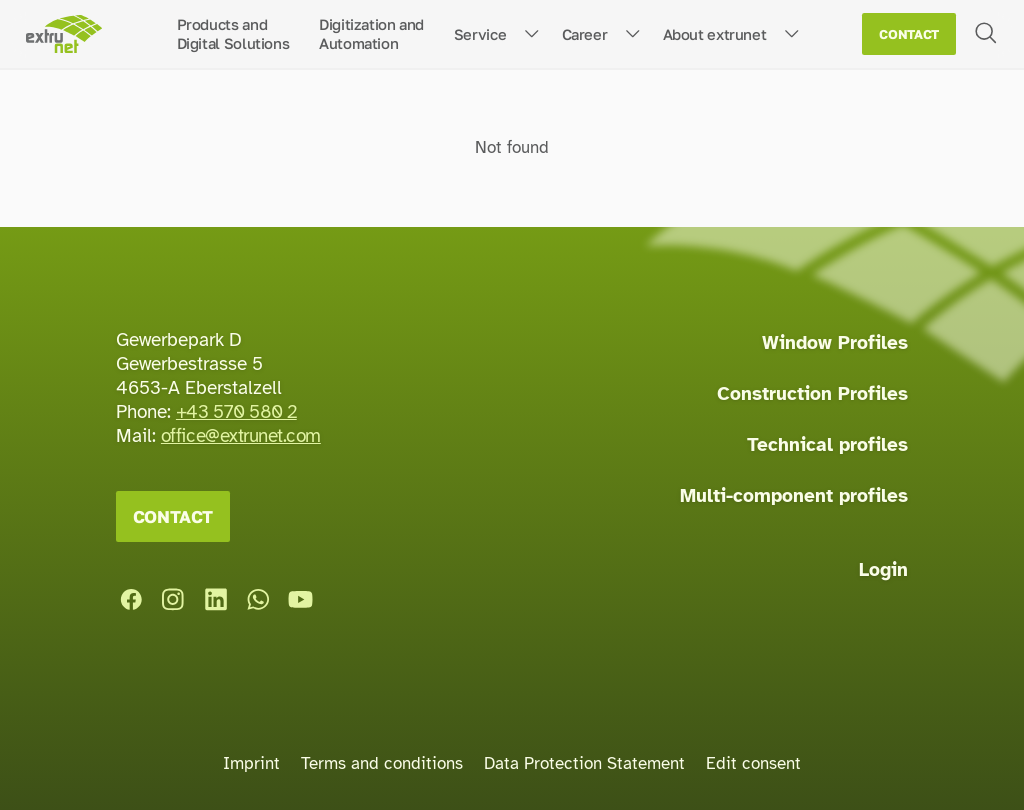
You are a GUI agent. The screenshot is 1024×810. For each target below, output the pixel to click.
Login (883, 570)
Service (480, 34)
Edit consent (753, 763)
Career (585, 34)
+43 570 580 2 (236, 412)
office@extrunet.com (241, 436)
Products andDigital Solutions (233, 33)
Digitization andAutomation (371, 33)
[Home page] (63, 34)
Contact (909, 34)
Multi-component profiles (794, 496)
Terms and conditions (382, 763)
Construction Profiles (812, 394)
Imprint (251, 763)
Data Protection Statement (584, 763)
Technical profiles (827, 445)
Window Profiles (835, 343)
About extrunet (715, 34)
